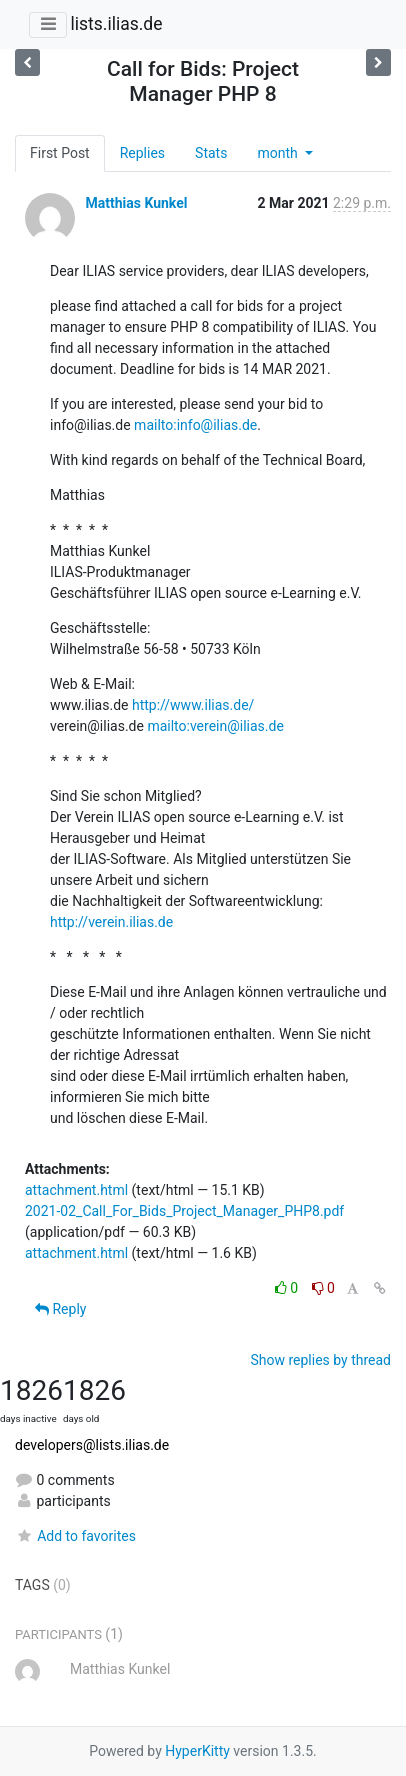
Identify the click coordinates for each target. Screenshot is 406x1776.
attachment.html (76, 1190)
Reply (60, 1309)
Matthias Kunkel (136, 203)
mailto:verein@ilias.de (215, 726)
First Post (60, 153)
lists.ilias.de (116, 24)
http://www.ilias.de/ (193, 705)
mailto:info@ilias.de (195, 425)
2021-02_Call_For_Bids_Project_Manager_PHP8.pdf (184, 1211)
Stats (211, 153)
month (279, 153)
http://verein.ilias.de (111, 922)
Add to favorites (75, 1536)
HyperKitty (197, 1751)
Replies (142, 153)
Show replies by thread (320, 1360)
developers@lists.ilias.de (92, 1445)
